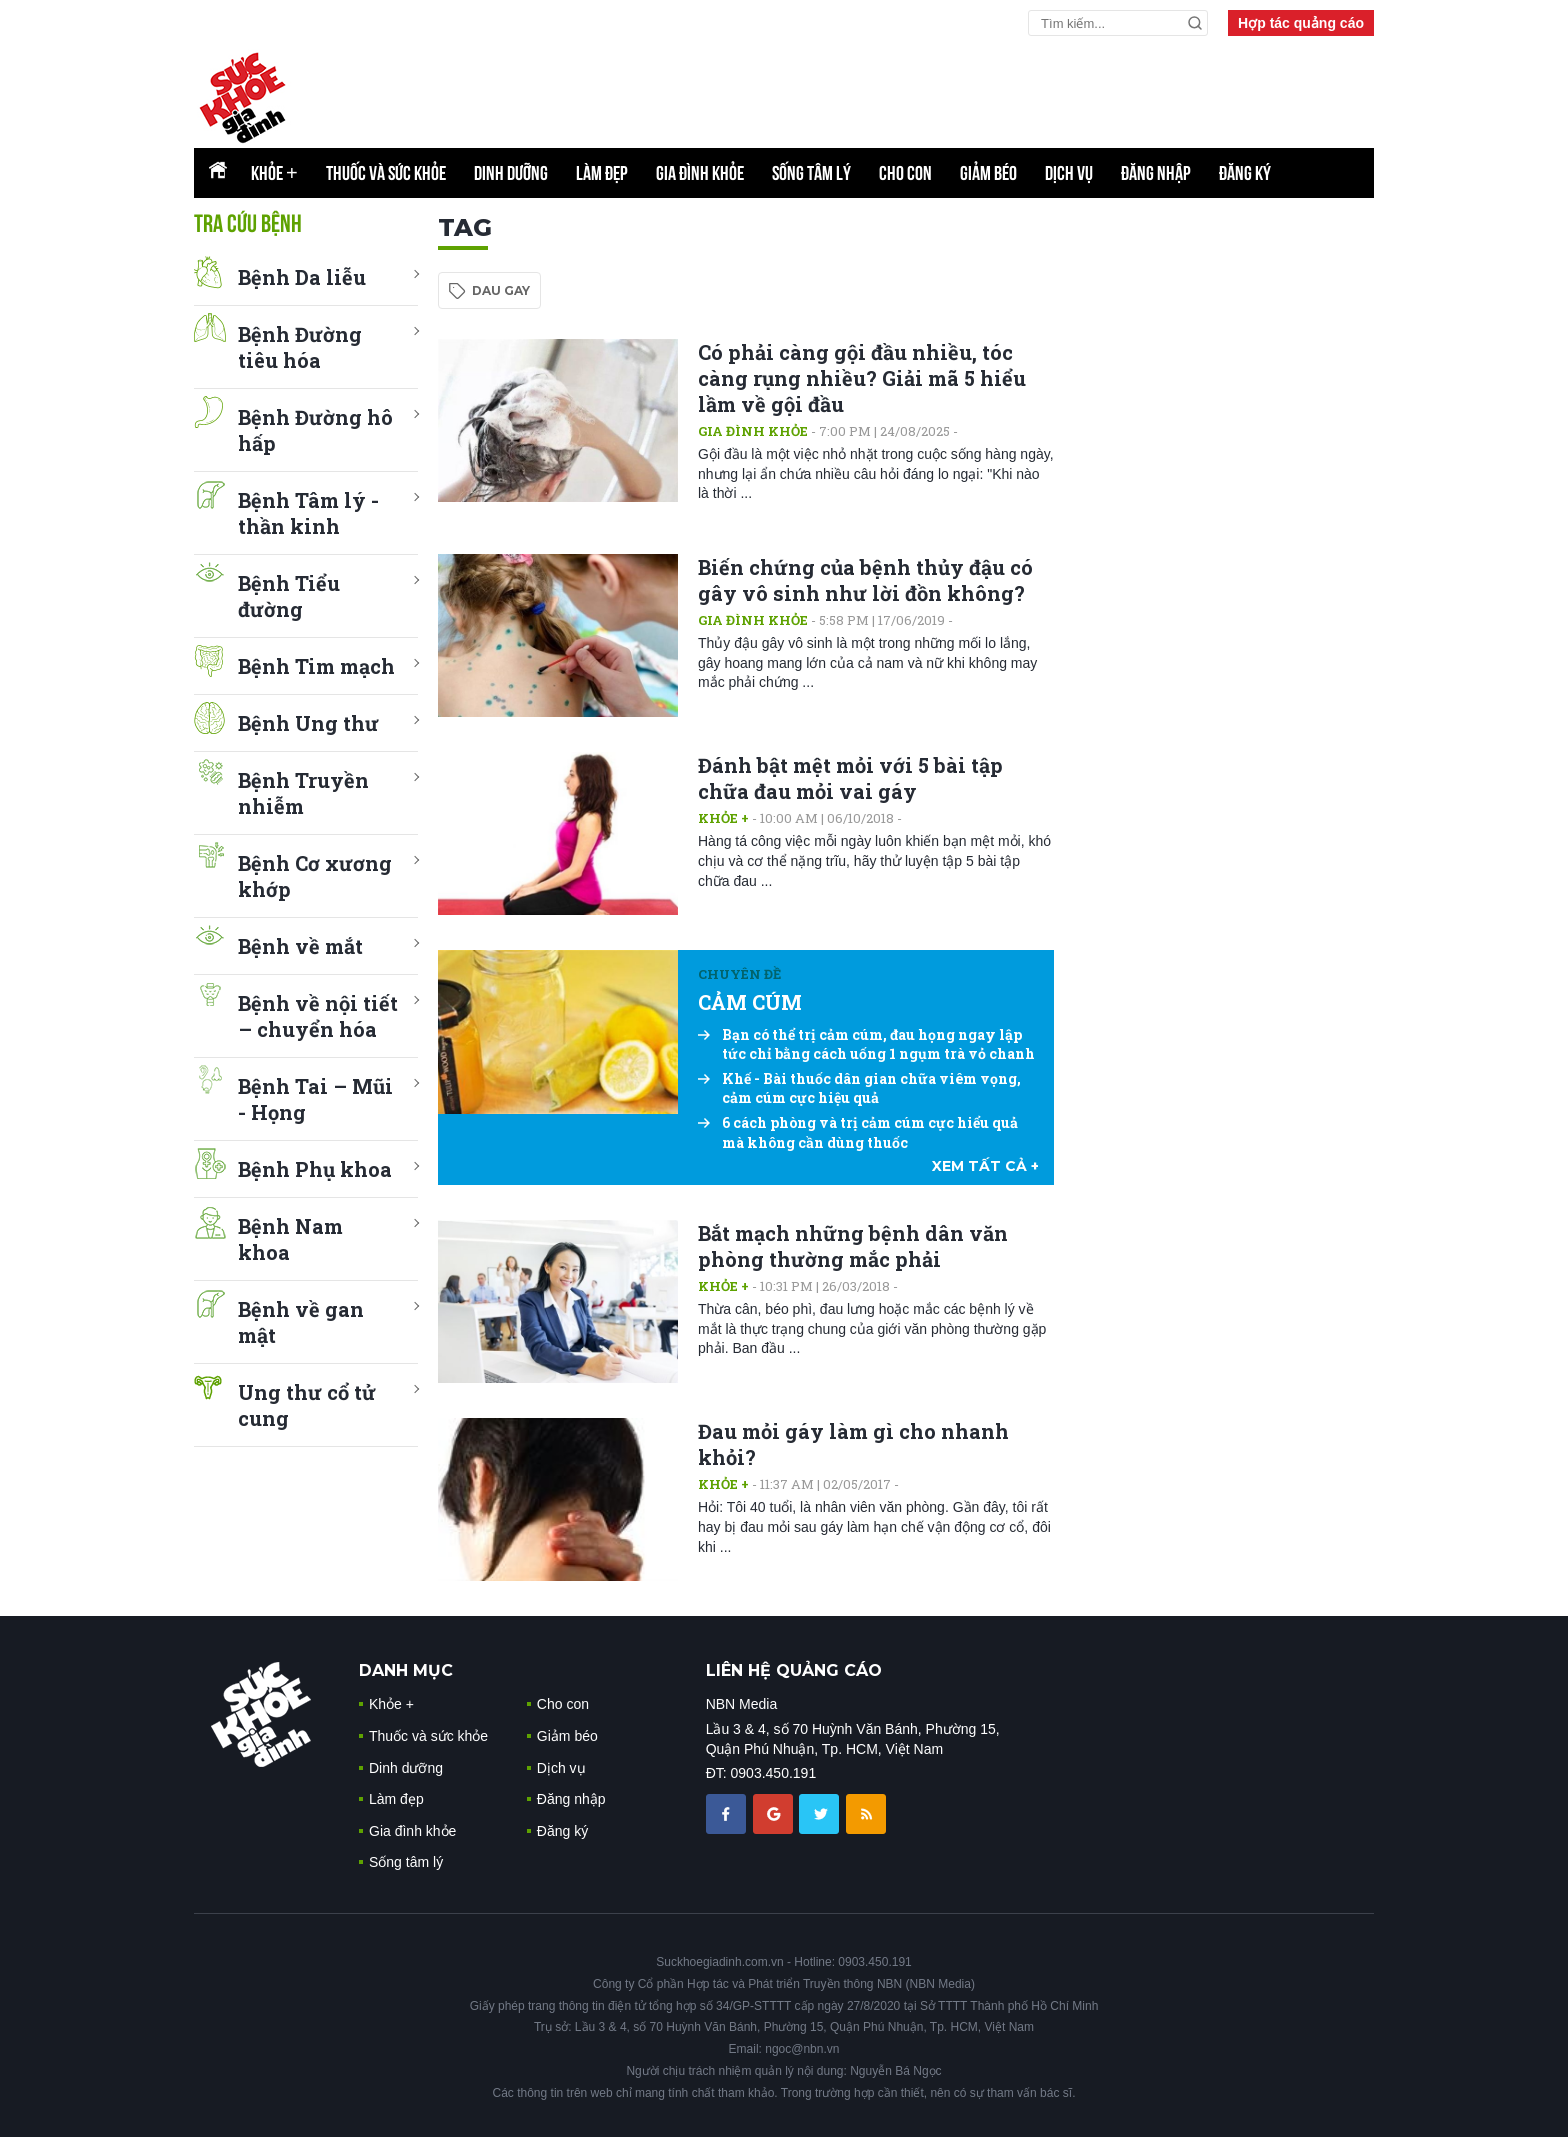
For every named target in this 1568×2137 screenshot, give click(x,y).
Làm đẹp (602, 173)
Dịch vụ (1069, 173)
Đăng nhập (1156, 173)
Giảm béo (988, 173)
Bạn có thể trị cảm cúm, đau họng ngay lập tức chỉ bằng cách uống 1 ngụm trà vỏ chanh (866, 1044)
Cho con (905, 173)
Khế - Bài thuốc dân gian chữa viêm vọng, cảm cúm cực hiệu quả (859, 1088)
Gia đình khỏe (700, 173)
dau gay (501, 290)
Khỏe (274, 173)
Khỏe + (723, 818)
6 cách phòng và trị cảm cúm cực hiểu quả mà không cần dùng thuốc (858, 1132)
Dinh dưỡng (511, 173)
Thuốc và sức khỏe (386, 173)
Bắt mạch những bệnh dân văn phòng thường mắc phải (853, 1246)
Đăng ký (1245, 173)
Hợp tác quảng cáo (1301, 23)
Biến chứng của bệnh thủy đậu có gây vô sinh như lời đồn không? (865, 580)
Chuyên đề (739, 974)
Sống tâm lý (811, 173)
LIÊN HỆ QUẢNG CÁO (794, 1670)
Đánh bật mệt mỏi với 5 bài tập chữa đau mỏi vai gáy (850, 778)
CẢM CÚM (750, 1002)
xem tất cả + (985, 1166)
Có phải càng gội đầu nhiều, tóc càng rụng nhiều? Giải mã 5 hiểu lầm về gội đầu (862, 378)
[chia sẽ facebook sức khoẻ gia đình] (728, 1813)
